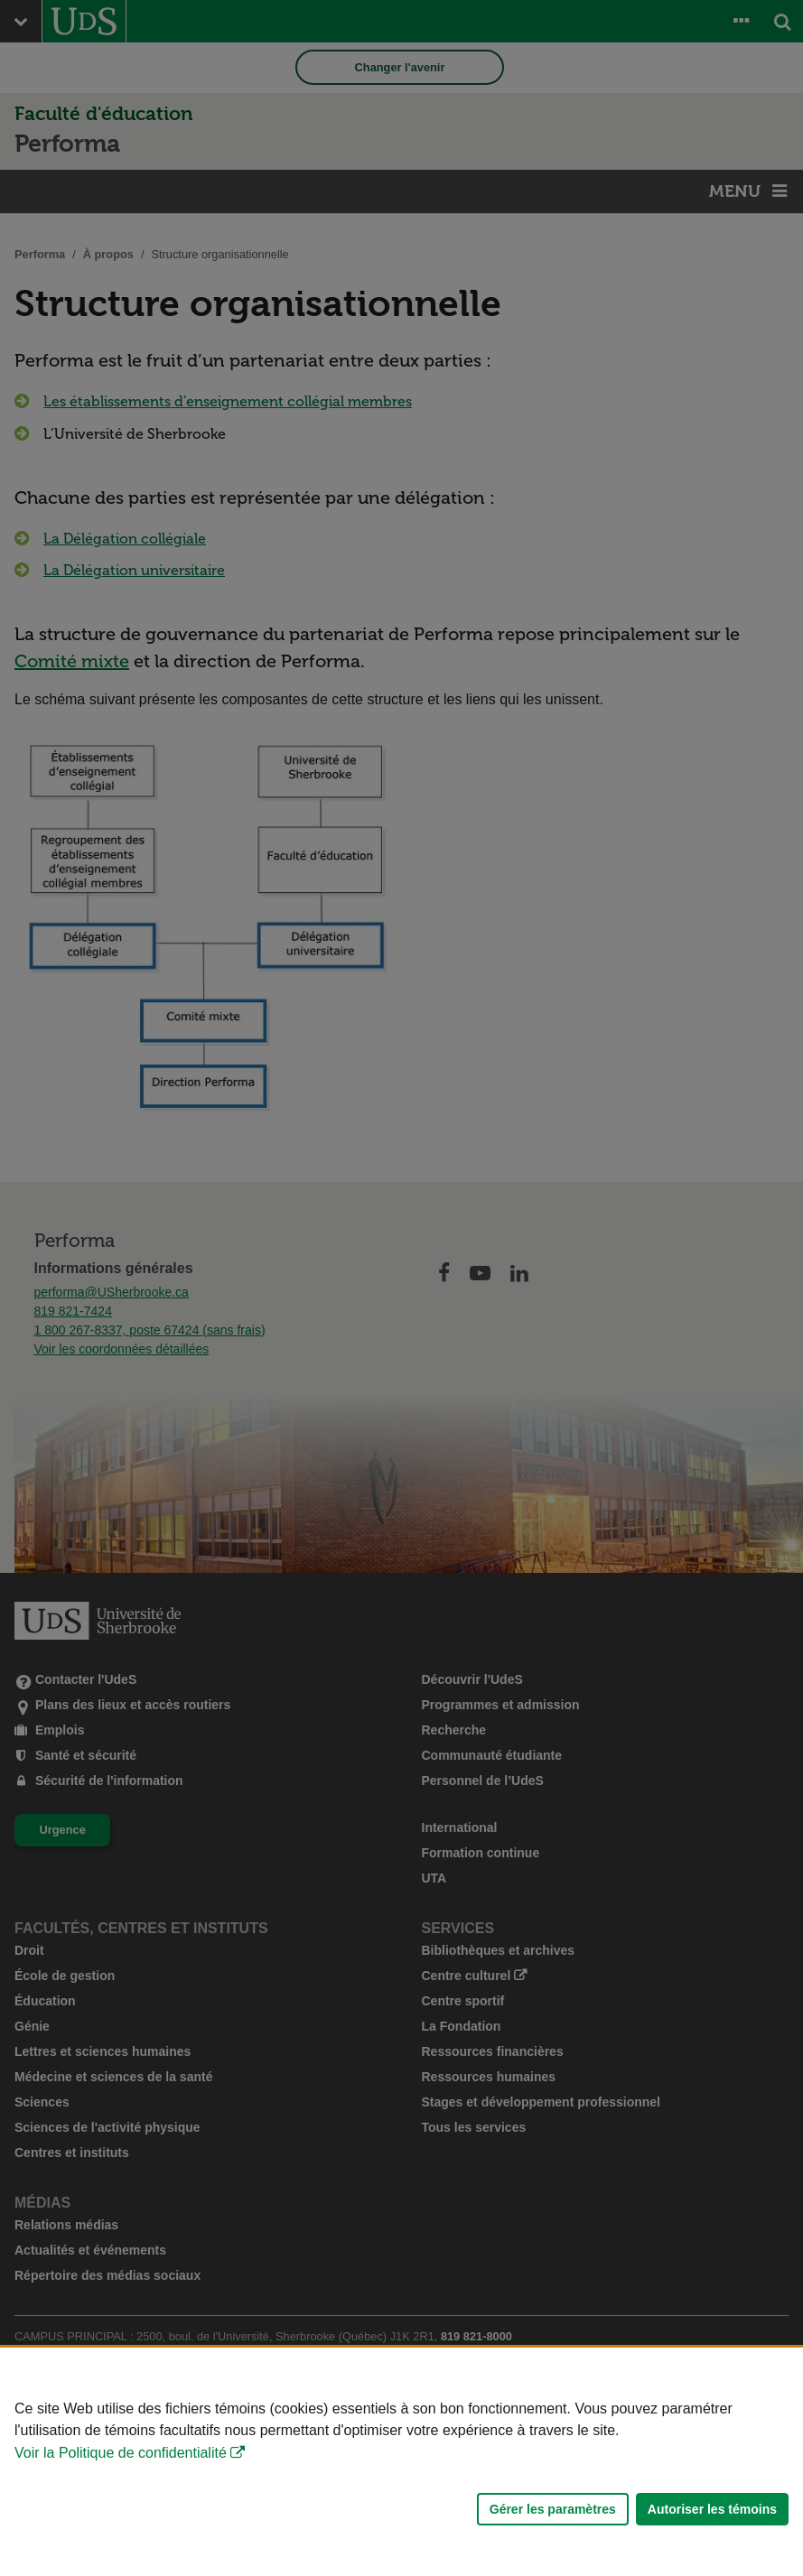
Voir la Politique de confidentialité (120, 2452)
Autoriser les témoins (712, 2509)
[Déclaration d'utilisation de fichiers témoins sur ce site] (401, 2462)
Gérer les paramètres (553, 2509)
